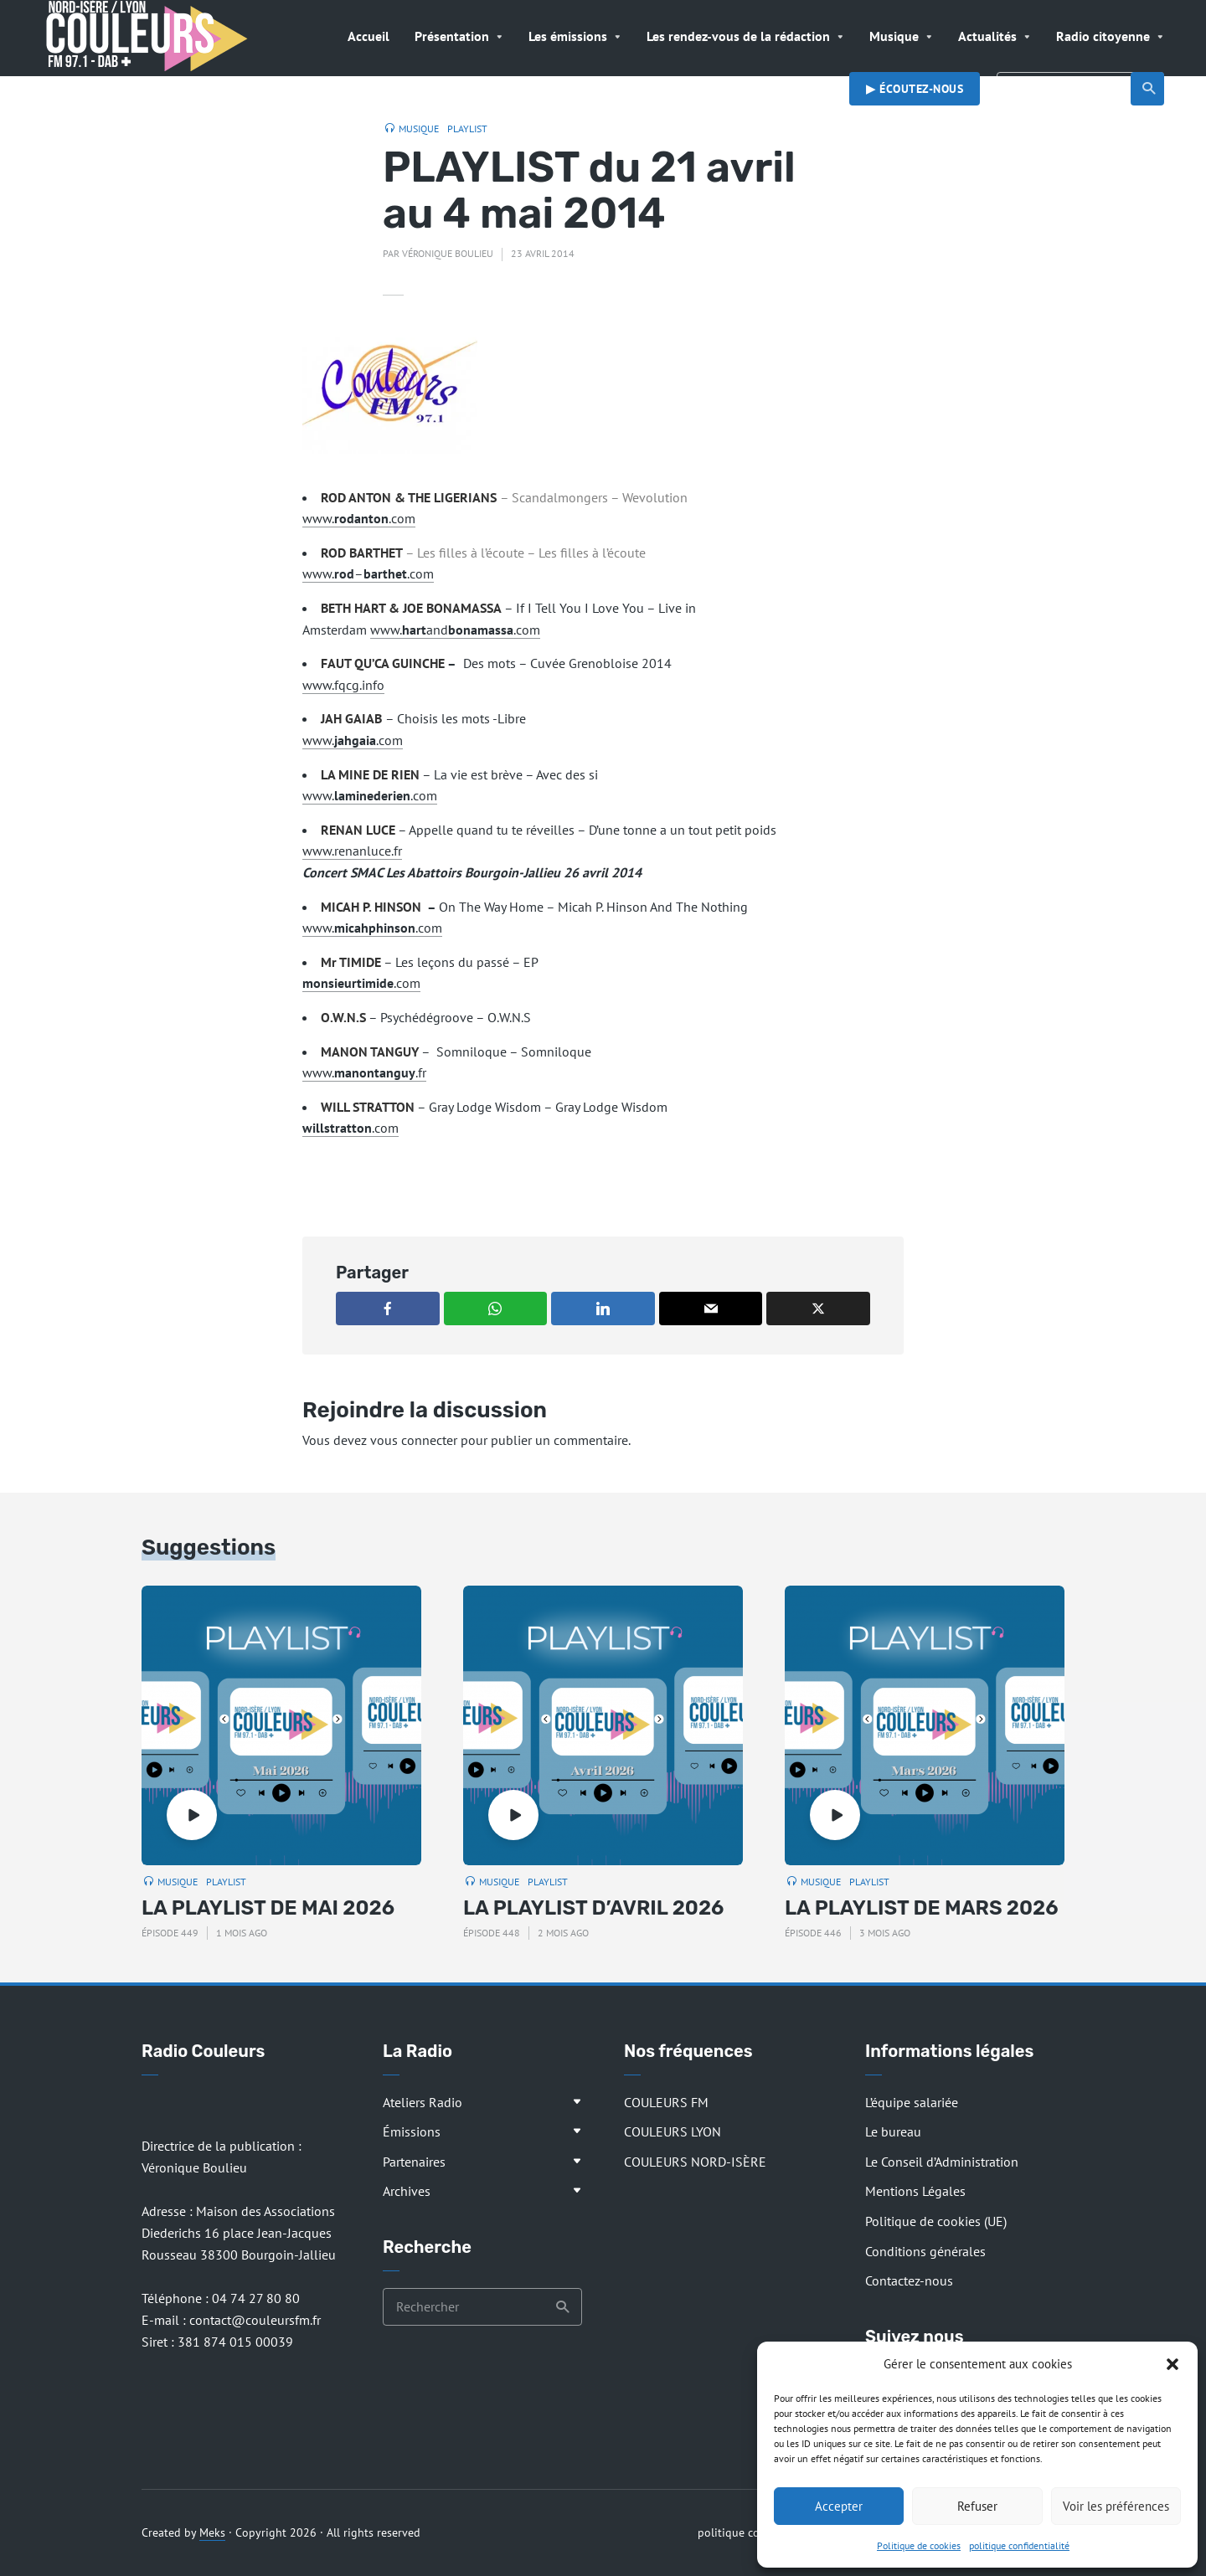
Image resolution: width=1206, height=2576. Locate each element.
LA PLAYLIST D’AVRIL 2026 (593, 1908)
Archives (406, 2191)
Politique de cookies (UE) (936, 2221)
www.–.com (368, 573)
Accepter (839, 2506)
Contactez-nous (909, 2280)
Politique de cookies (919, 2545)
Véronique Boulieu (447, 253)
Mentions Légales (915, 2191)
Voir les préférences (1116, 2506)
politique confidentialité (1019, 2545)
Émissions (412, 2131)
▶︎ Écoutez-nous (914, 88)
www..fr (364, 1072)
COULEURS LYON (672, 2131)
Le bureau (893, 2131)
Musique (894, 36)
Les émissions (567, 36)
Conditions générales (925, 2251)
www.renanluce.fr (352, 850)
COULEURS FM (666, 2102)
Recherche (1149, 89)
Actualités (987, 36)
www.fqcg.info (343, 684)
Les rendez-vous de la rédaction (738, 36)
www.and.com (455, 629)
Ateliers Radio (422, 2102)
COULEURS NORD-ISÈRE (695, 2161)
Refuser (977, 2506)
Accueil (368, 36)
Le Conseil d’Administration (941, 2161)
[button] (1172, 2364)
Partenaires (414, 2161)
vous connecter (413, 1440)
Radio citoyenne (1103, 36)
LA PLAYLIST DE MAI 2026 (268, 1908)
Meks (212, 2532)
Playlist (467, 128)
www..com (358, 518)
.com (361, 982)
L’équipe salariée (911, 2102)
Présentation (452, 36)
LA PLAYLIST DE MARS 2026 (922, 1908)
